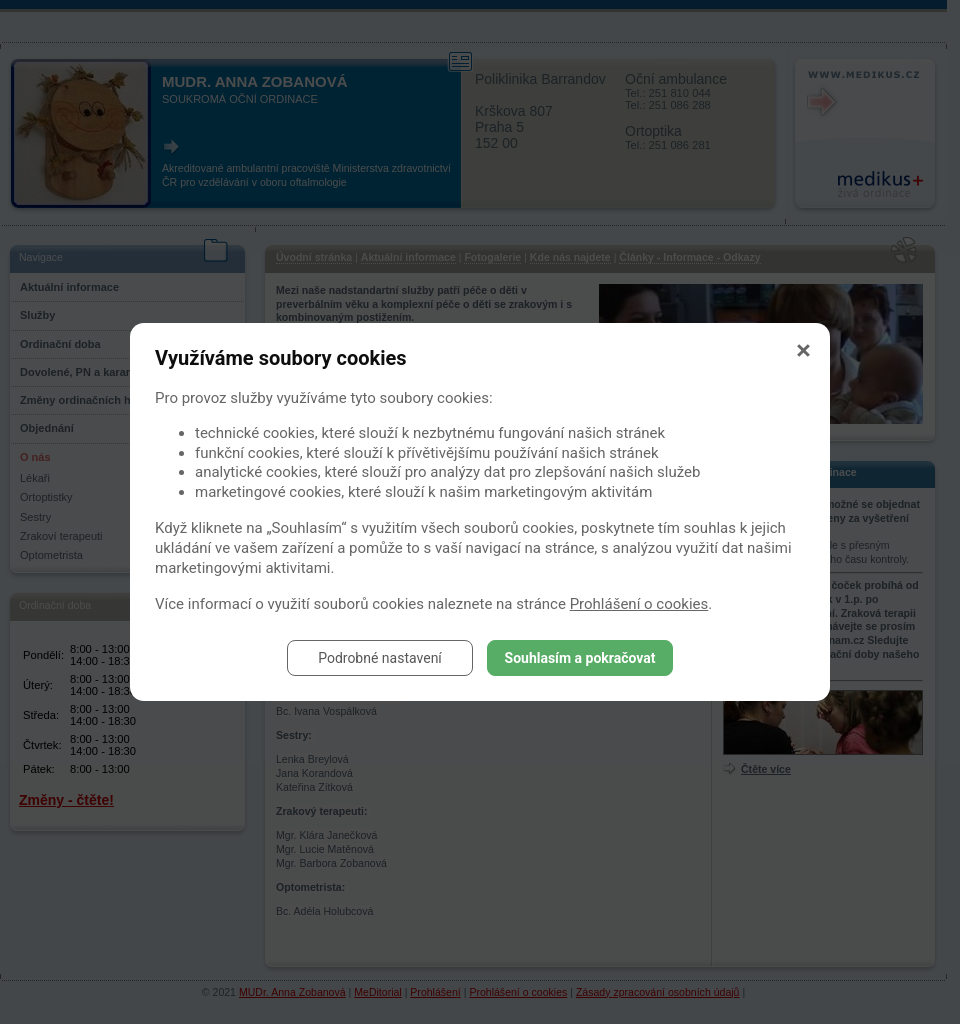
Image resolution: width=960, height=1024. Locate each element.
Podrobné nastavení (380, 658)
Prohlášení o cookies (639, 604)
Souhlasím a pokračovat (580, 658)
